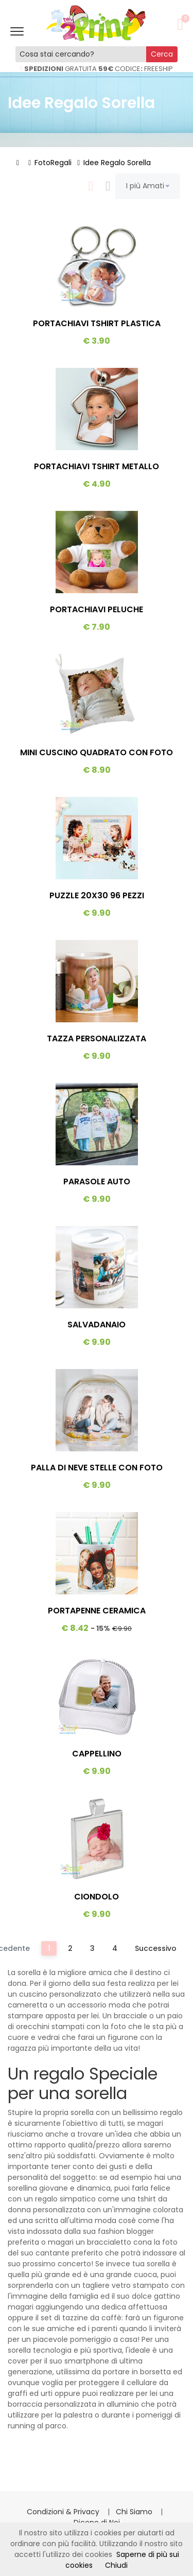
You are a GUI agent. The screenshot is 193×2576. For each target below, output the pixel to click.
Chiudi (116, 2565)
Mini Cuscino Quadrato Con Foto (96, 752)
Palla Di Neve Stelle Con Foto (97, 1467)
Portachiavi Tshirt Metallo (96, 466)
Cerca (162, 54)
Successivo (156, 1948)
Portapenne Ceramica (97, 1610)
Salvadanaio (96, 1324)
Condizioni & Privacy (64, 2512)
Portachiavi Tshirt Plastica (97, 323)
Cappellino (96, 1754)
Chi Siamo (135, 2512)
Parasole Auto (96, 1181)
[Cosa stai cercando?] (81, 54)
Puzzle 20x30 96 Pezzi (96, 895)
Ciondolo (96, 1897)
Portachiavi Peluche (96, 609)
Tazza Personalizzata (96, 1038)
